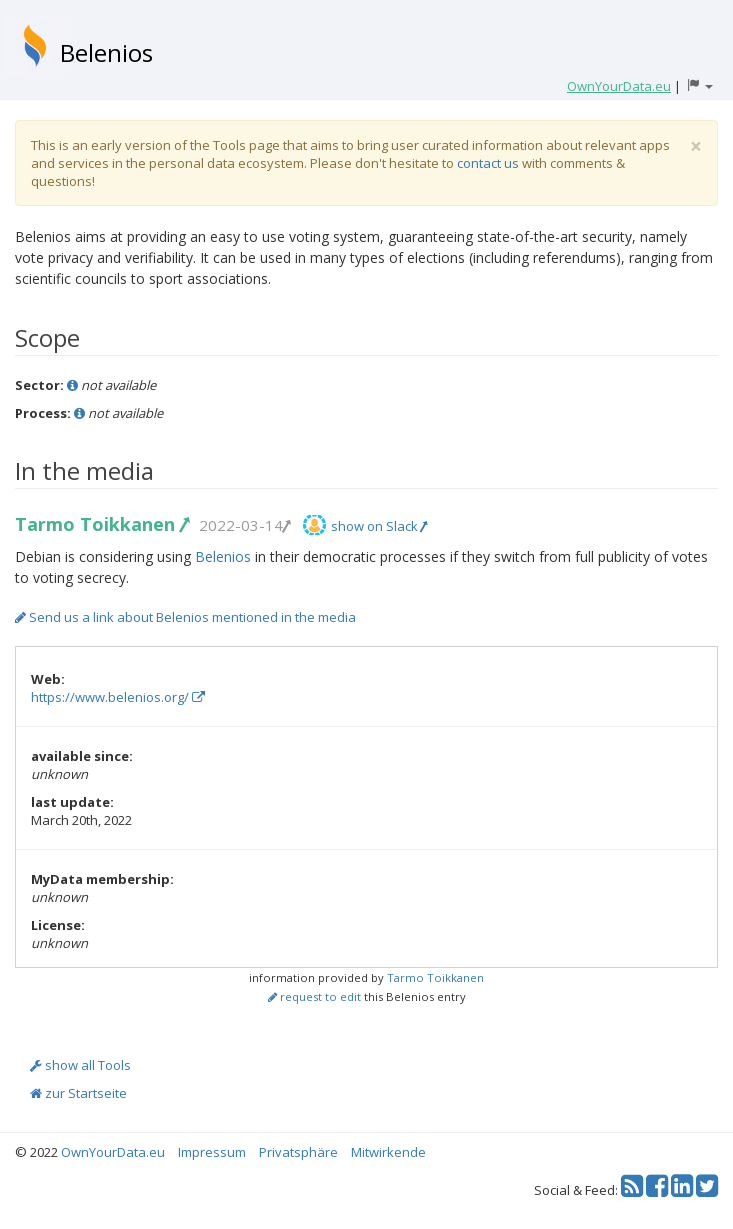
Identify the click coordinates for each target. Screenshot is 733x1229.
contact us (488, 163)
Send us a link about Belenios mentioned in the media (185, 617)
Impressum (212, 1152)
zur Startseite (78, 1093)
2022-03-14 (244, 525)
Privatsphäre (298, 1152)
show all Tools (80, 1065)
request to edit (314, 996)
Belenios (106, 52)
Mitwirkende (388, 1152)
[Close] (696, 146)
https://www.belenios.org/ (118, 697)
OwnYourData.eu (113, 1152)
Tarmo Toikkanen (101, 524)
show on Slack (379, 526)
